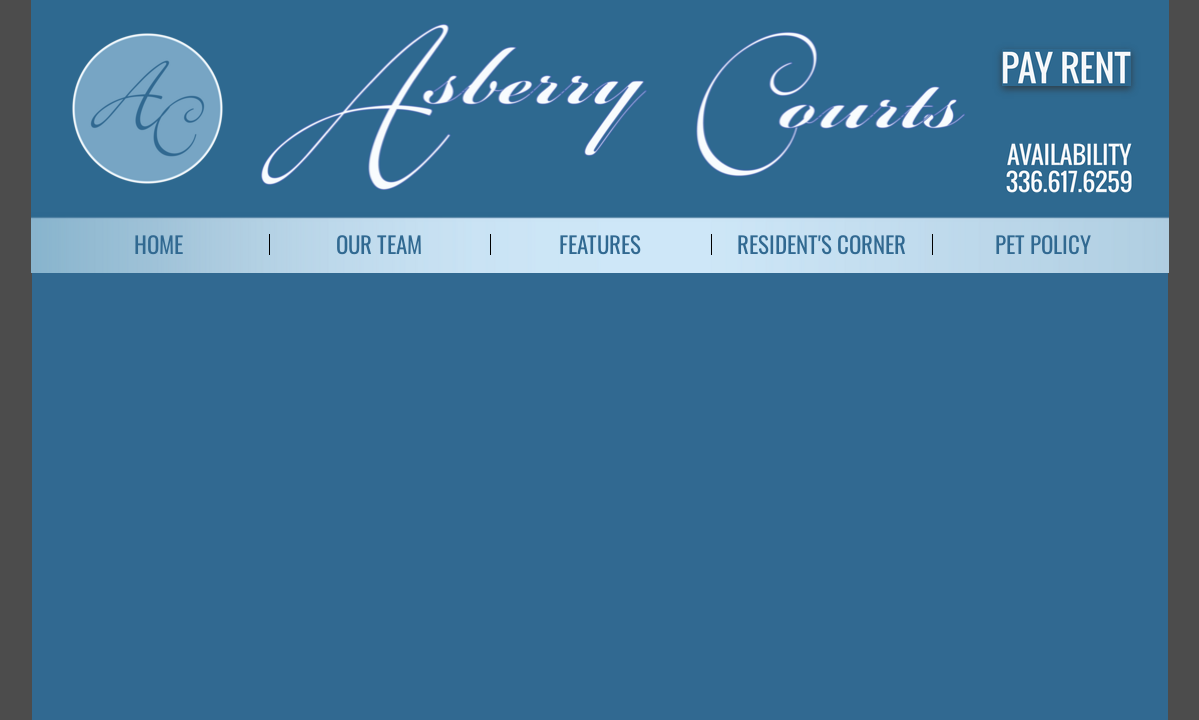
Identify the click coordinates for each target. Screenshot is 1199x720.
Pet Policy (1043, 244)
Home (158, 244)
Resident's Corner (821, 244)
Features (600, 244)
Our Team (379, 244)
